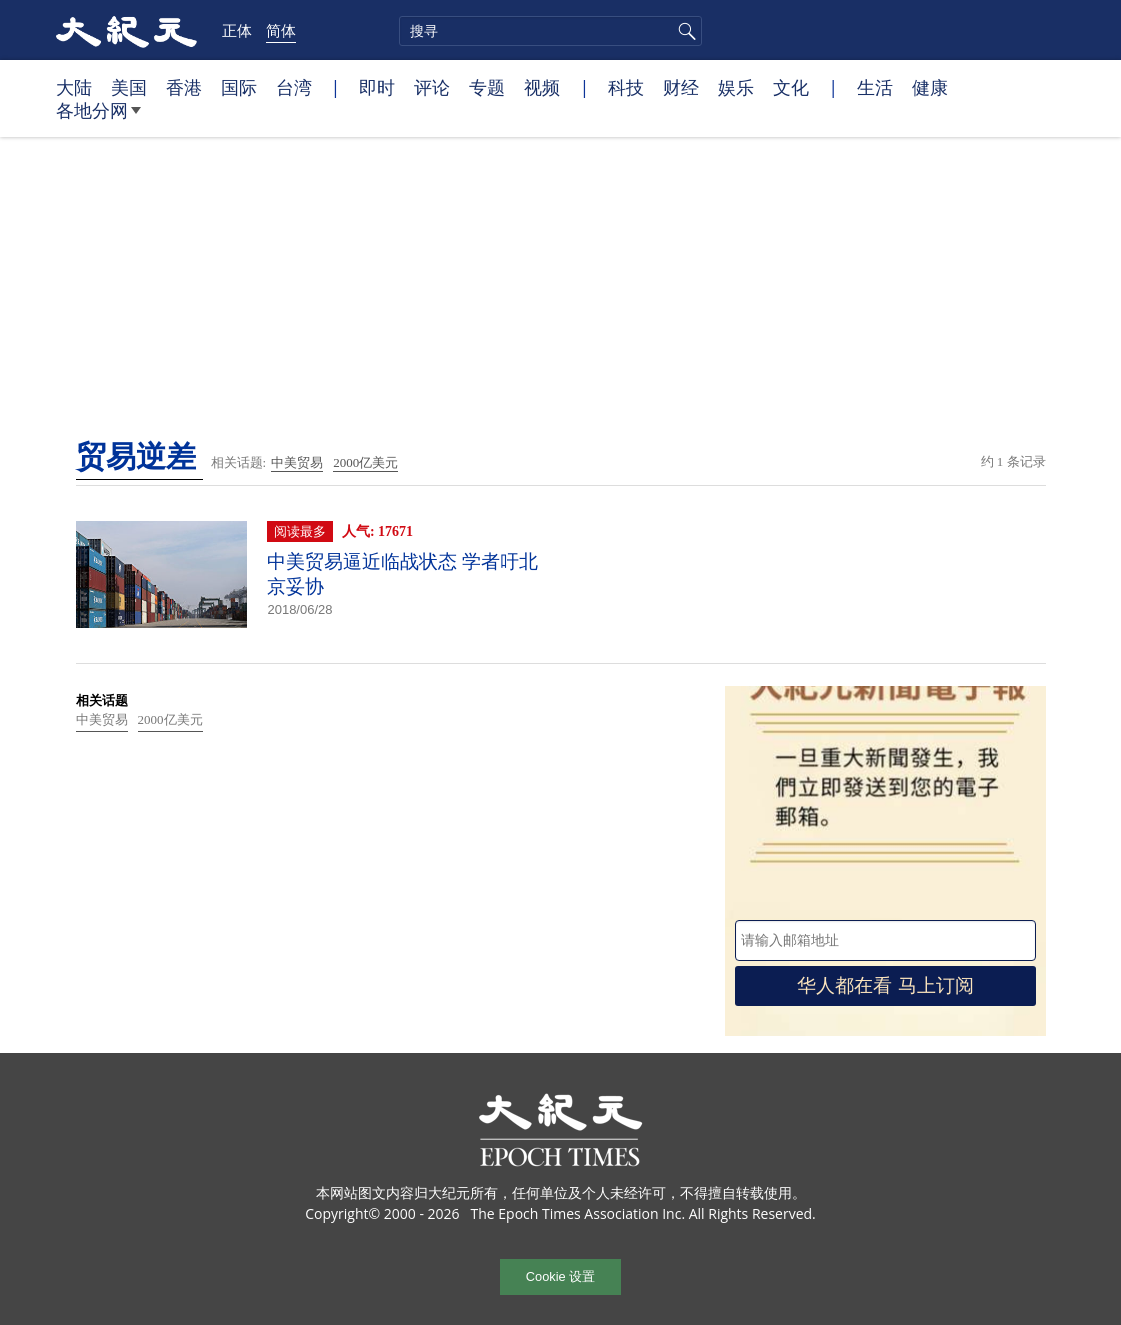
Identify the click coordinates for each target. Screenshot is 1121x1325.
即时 (377, 87)
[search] (550, 31)
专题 (487, 87)
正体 (237, 30)
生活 (875, 87)
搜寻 (684, 31)
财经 (681, 87)
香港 (184, 87)
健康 (930, 87)
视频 (542, 87)
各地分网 (98, 118)
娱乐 (736, 87)
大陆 (74, 87)
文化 (791, 87)
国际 (239, 87)
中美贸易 (297, 462)
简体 (281, 30)
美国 (129, 87)
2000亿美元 (365, 462)
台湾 (294, 87)
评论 (432, 87)
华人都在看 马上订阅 (885, 985)
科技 (626, 87)
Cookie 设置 (560, 1276)
